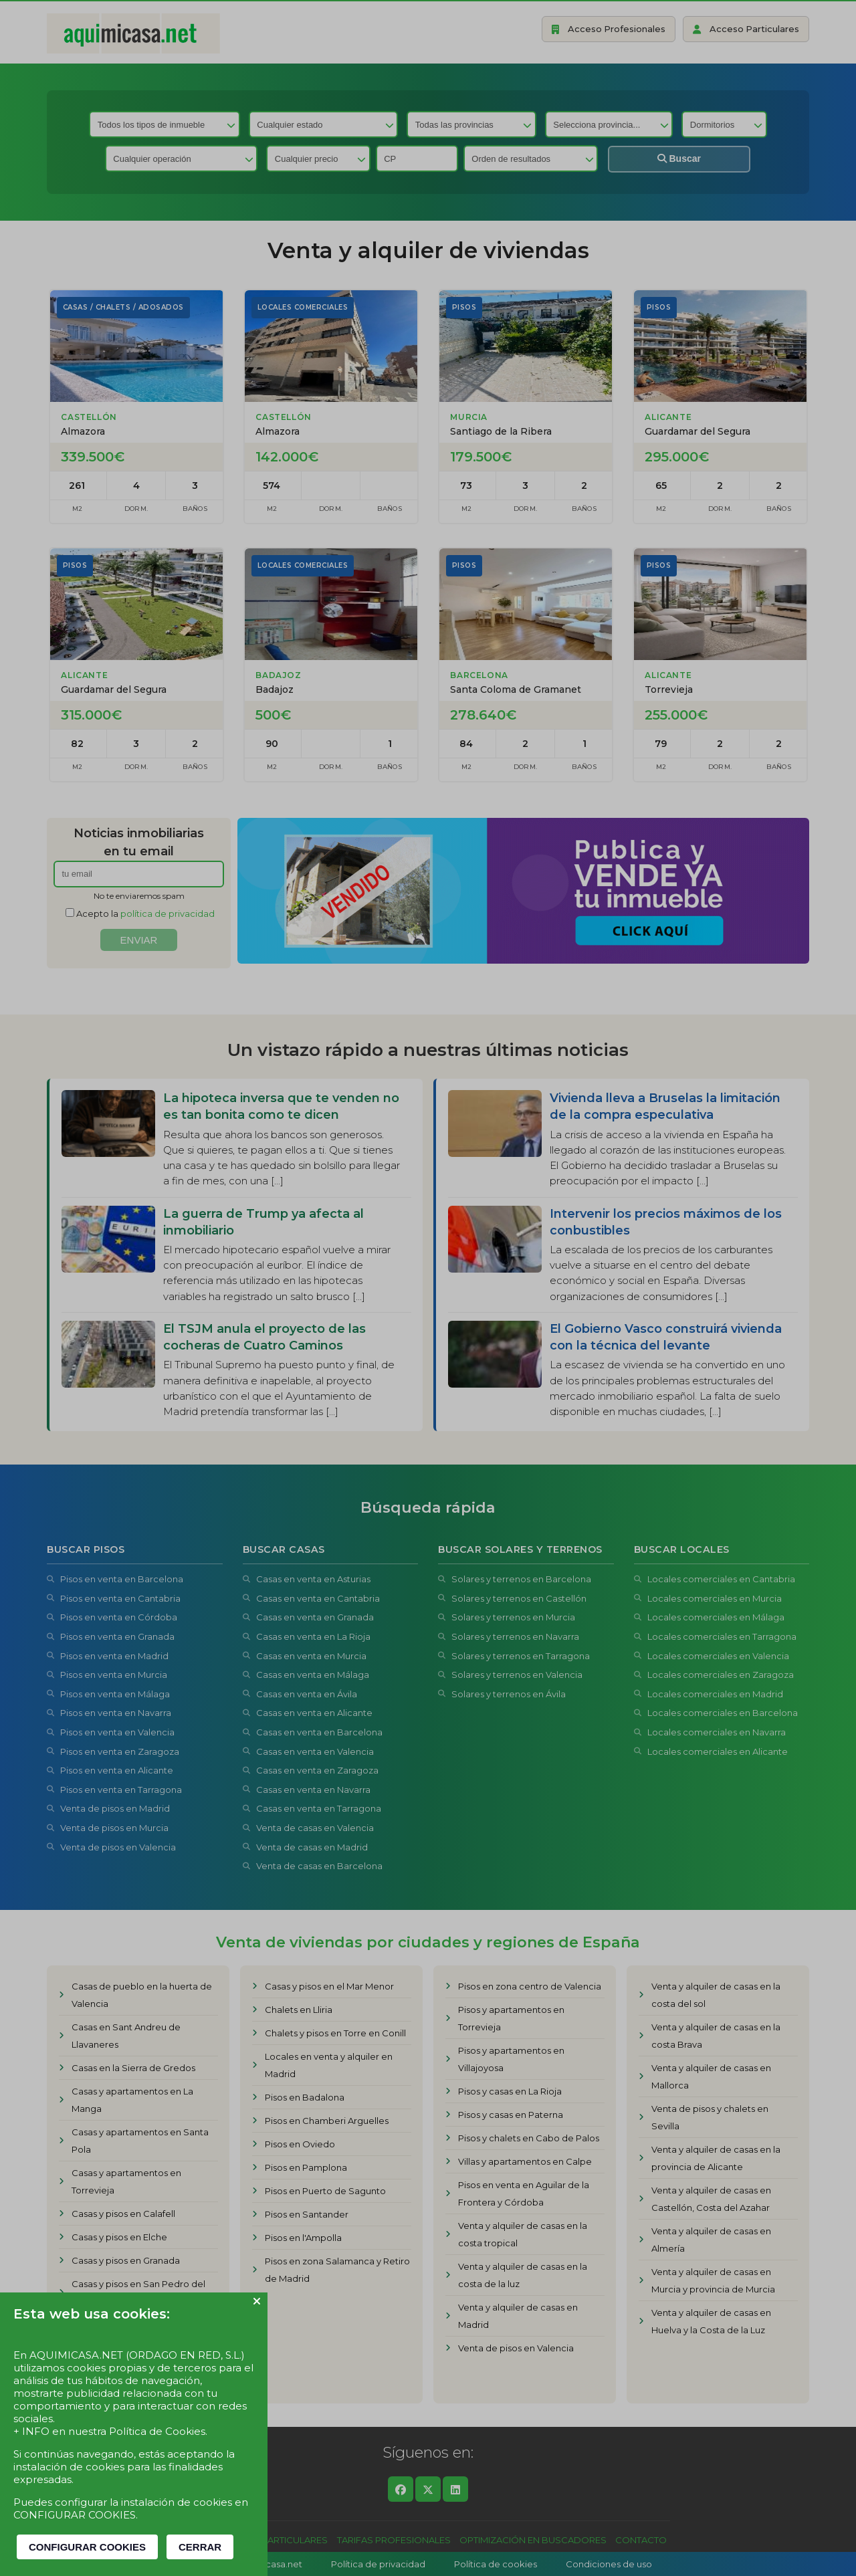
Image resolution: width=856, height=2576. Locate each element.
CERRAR (200, 2547)
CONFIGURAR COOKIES (87, 2547)
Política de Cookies (157, 2431)
